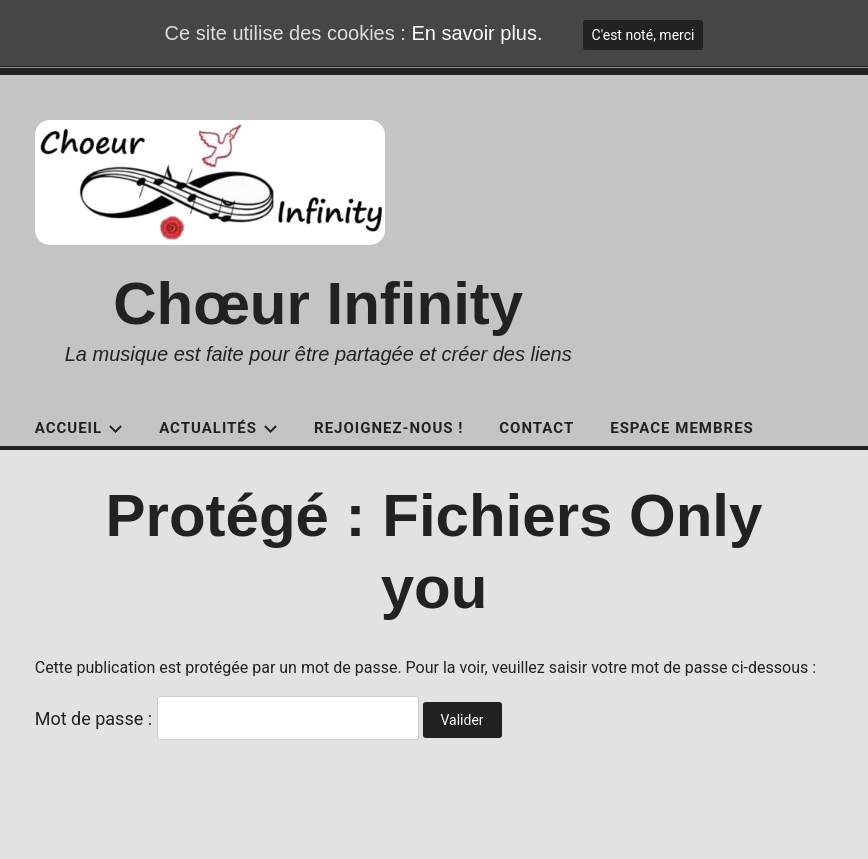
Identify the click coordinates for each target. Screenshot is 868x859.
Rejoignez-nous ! (388, 428)
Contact (536, 428)
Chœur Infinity (318, 303)
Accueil (79, 428)
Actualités (218, 428)
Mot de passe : (227, 718)
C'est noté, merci (643, 35)
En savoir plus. (476, 33)
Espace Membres (682, 428)
